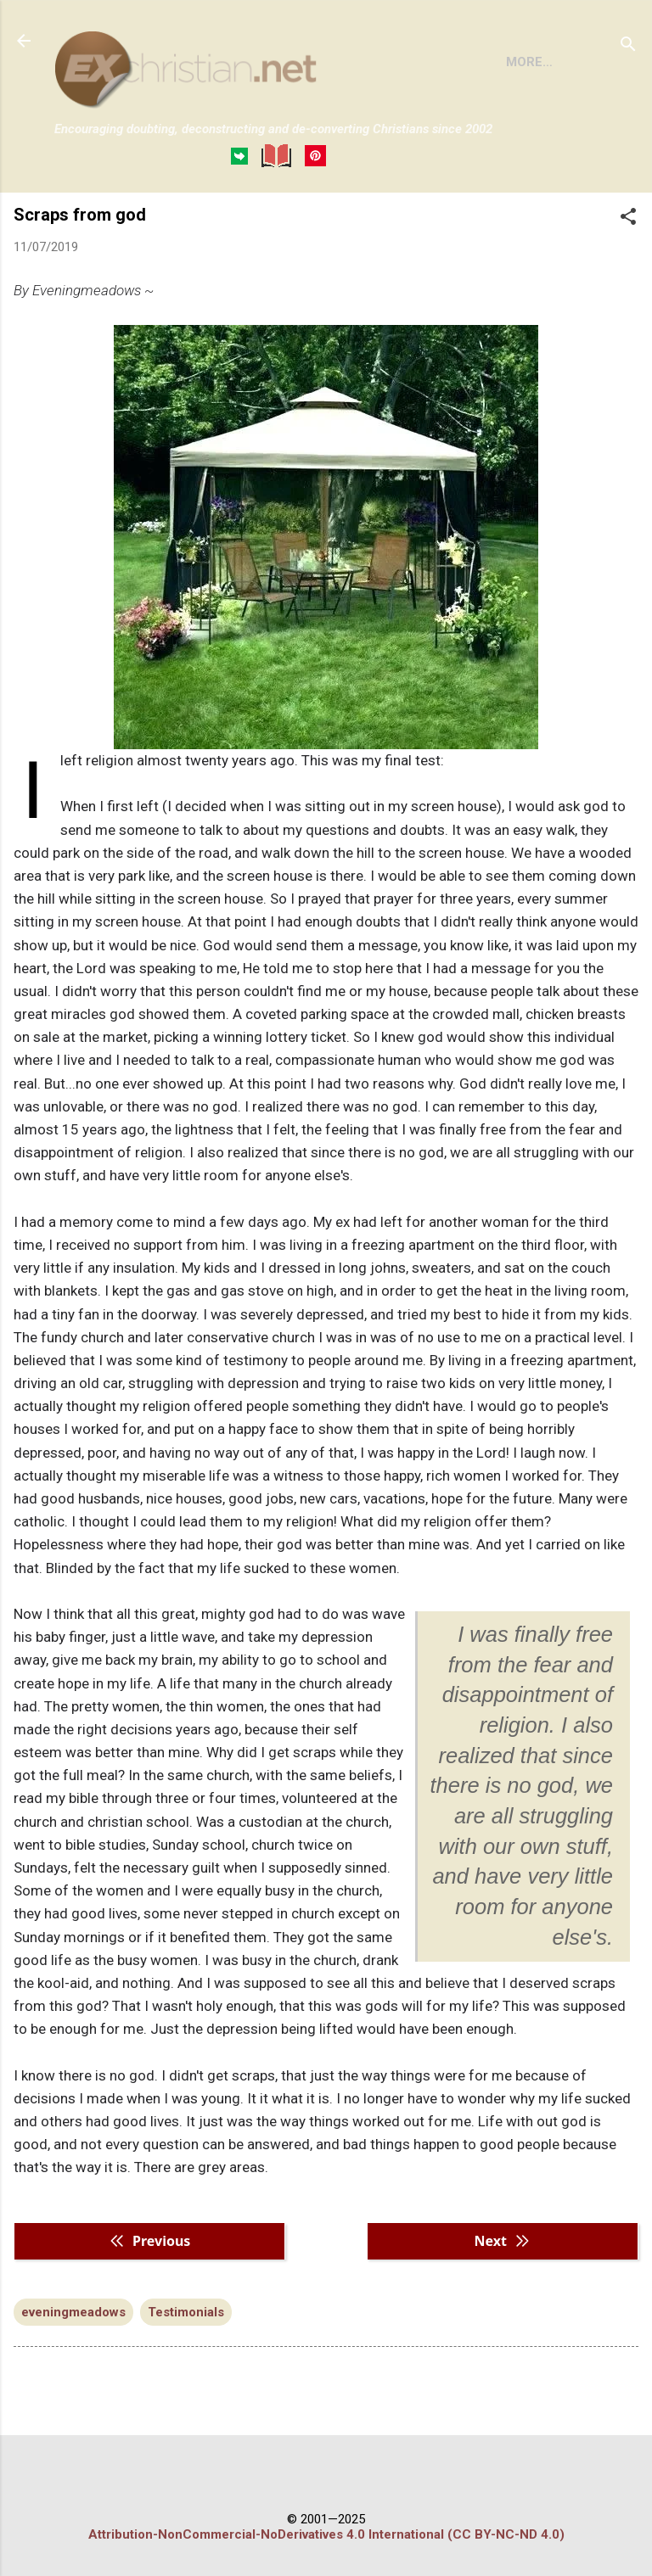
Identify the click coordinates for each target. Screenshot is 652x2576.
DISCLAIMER (248, 219)
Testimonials (186, 2375)
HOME (86, 219)
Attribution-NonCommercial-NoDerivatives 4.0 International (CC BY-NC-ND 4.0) (326, 2534)
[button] (628, 281)
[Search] (628, 46)
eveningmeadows (73, 2375)
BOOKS (157, 219)
